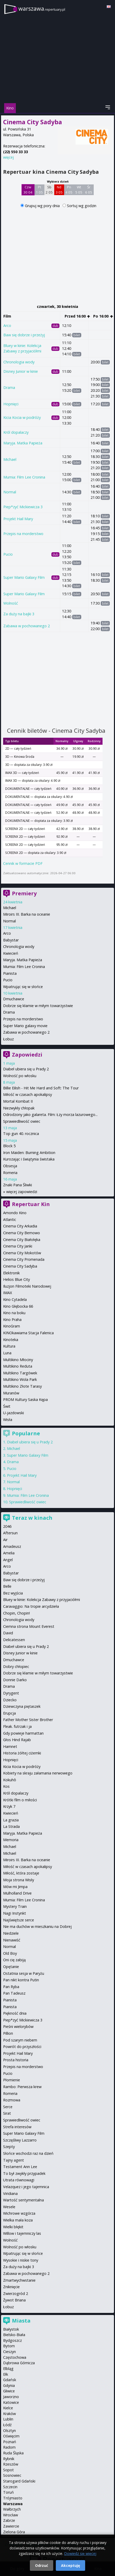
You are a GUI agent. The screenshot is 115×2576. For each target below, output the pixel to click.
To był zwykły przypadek (24, 2173)
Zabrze (9, 2520)
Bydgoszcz (12, 2340)
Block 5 (9, 1145)
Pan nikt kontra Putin (21, 1979)
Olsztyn (9, 2430)
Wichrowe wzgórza (19, 2213)
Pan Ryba (11, 1986)
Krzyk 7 (9, 1806)
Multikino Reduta (17, 1366)
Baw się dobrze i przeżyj (24, 334)
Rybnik (8, 2458)
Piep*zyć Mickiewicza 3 (23, 506)
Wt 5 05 (78, 190)
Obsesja (10, 1165)
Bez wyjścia (13, 1593)
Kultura (9, 1346)
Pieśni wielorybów (18, 2026)
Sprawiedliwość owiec (21, 1121)
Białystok (11, 2329)
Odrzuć (41, 2565)
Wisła (7, 1419)
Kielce (8, 2407)
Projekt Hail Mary (18, 518)
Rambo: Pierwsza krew (22, 2086)
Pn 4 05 (68, 190)
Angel (8, 1559)
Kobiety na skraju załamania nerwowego (37, 1773)
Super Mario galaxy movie (25, 1025)
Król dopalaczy (16, 432)
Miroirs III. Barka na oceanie (26, 914)
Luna (7, 1352)
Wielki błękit (13, 2226)
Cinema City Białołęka (21, 1239)
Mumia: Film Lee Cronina (24, 477)
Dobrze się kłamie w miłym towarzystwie (38, 1005)
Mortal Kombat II (18, 1101)
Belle (7, 1586)
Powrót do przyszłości (22, 2046)
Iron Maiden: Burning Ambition (29, 1152)
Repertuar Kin (31, 1204)
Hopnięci (10, 403)
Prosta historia (15, 2059)
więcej (8, 157)
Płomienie (11, 2079)
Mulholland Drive (17, 1893)
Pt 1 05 (39, 190)
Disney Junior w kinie (20, 371)
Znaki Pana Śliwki (17, 1184)
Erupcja (9, 1713)
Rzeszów (10, 2464)
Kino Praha (12, 1319)
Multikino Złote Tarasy (22, 1386)
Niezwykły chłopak (19, 1108)
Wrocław (10, 2514)
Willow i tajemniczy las (22, 2233)
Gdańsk (9, 2379)
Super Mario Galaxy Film (24, 577)
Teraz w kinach (32, 1517)
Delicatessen (14, 1639)
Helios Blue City (16, 1279)
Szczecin (10, 2486)
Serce (7, 2106)
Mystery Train (15, 1906)
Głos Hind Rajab (17, 1739)
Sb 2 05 (49, 190)
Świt (6, 1406)
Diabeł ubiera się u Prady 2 (26, 1068)
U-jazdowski (13, 1412)
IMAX (7, 1292)
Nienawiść (11, 1940)
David (8, 1632)
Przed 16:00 (77, 316)
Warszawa (13, 2503)
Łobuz (8, 1038)
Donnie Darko (15, 1679)
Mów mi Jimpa (15, 1886)
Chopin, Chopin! (16, 1613)
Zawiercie (11, 2526)
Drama (9, 387)
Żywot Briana (14, 2300)
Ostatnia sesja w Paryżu (23, 1973)
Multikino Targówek (20, 1372)
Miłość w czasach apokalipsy (27, 1094)
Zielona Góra (14, 2531)
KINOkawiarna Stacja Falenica (28, 1332)
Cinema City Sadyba (20, 1266)
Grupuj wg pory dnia (43, 205)
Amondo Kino (14, 1212)
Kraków (9, 2413)
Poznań (9, 2441)
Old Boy (10, 1953)
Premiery (24, 893)
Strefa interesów (17, 2126)
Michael (9, 459)
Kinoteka (10, 1339)
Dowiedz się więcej (80, 2553)
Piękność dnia (14, 2013)
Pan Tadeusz (14, 1993)
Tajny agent (13, 2160)
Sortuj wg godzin (81, 205)
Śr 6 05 (88, 190)
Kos (6, 1786)
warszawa (41, 8)
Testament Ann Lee (20, 2166)
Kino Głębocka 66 (18, 1306)
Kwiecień (10, 953)
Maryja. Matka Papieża (22, 442)
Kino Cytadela (15, 1299)
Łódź (7, 2424)
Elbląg (8, 2368)
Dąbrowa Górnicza (19, 2362)
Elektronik (11, 1272)
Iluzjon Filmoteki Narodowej (27, 1286)
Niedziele (11, 1933)
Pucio (8, 554)
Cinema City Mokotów (22, 1252)
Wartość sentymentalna (23, 2200)
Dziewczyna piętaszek (21, 1706)
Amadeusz (12, 1546)
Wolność (10, 603)
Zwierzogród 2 (15, 2293)
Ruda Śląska (13, 2452)
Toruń (8, 2492)
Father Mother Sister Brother (28, 1719)
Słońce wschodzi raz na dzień (28, 2153)
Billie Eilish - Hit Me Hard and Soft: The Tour (41, 1087)
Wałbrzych (12, 2509)
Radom (9, 2447)
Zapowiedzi (27, 1054)
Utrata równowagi (18, 2179)
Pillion (8, 2033)
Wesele (9, 2206)
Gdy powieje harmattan (23, 1733)
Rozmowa (11, 2099)
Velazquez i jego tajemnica (26, 2186)
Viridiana (10, 2193)
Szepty (9, 2146)
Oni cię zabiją (14, 1959)
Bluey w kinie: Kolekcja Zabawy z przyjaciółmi (22, 348)
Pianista (10, 973)
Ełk (5, 2374)
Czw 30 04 (27, 190)
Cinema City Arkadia (20, 1226)
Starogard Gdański (19, 2481)
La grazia (11, 1819)
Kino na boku (14, 1312)
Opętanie (11, 1966)
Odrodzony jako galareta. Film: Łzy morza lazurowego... (50, 1114)
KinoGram (11, 1326)
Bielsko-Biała (14, 2334)
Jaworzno (11, 2396)
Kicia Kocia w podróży (22, 417)
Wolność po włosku (19, 1075)
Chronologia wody (19, 361)
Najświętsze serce (18, 1919)
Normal (9, 491)
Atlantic (9, 1219)
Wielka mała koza (18, 2220)
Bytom (9, 2345)
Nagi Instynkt (14, 1913)
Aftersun (10, 1532)
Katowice (11, 2402)
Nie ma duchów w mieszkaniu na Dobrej (37, 1926)
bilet (76, 335)
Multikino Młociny (18, 1359)
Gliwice (9, 2390)
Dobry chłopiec (16, 1666)
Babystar (11, 940)
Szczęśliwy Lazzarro (20, 2140)
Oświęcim (11, 2436)
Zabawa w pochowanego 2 (26, 625)
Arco (7, 325)
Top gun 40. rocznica (21, 1133)
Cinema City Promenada (23, 1259)
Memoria (10, 1839)
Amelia (9, 1552)
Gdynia (9, 2385)
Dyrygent (11, 1693)
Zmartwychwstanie (19, 2280)
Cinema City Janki (17, 1246)
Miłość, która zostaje (21, 1873)
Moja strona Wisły (18, 1879)
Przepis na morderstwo (23, 533)
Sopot (8, 2469)
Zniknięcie (11, 2286)
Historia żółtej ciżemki (22, 1753)
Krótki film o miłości (20, 1799)
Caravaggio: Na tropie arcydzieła (31, 1606)
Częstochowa (14, 2357)
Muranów (11, 1393)
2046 (7, 1526)
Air (5, 1539)
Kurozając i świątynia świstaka (29, 1159)
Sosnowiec (12, 2475)
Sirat (7, 2113)
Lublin (8, 2419)
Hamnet (10, 1746)
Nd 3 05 (59, 190)
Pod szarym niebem (20, 2040)
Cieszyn (9, 2351)
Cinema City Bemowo (21, 1232)
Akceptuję (70, 2565)
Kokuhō (9, 1779)
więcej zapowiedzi (21, 1191)
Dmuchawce (13, 998)
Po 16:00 (103, 316)
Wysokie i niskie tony (20, 2260)
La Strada (11, 1826)
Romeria (10, 1172)
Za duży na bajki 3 (18, 613)
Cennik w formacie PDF (23, 863)
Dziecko (10, 1699)
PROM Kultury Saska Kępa (25, 1399)
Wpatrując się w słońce (23, 986)
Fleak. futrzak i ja (17, 1726)
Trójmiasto (12, 2498)
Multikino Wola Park (20, 1379)
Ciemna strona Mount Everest (28, 1626)
